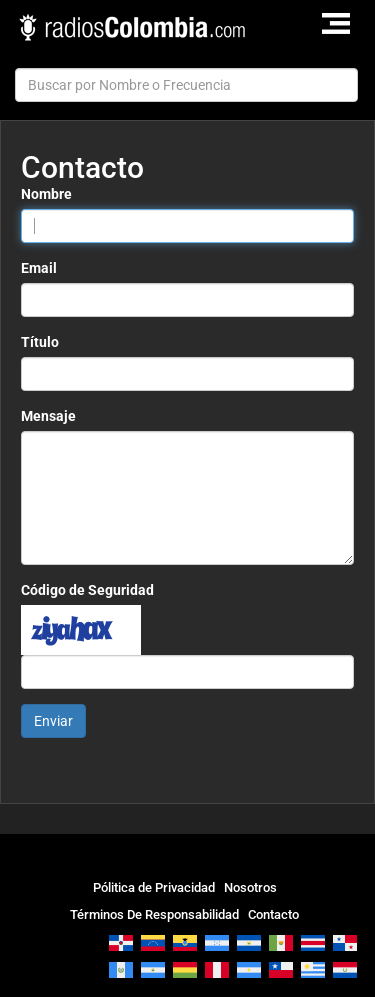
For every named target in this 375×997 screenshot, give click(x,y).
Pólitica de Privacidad (154, 887)
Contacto (273, 914)
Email (39, 268)
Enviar (53, 721)
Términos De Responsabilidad (154, 914)
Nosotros (250, 887)
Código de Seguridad (87, 590)
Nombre (46, 194)
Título (40, 342)
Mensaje (48, 416)
